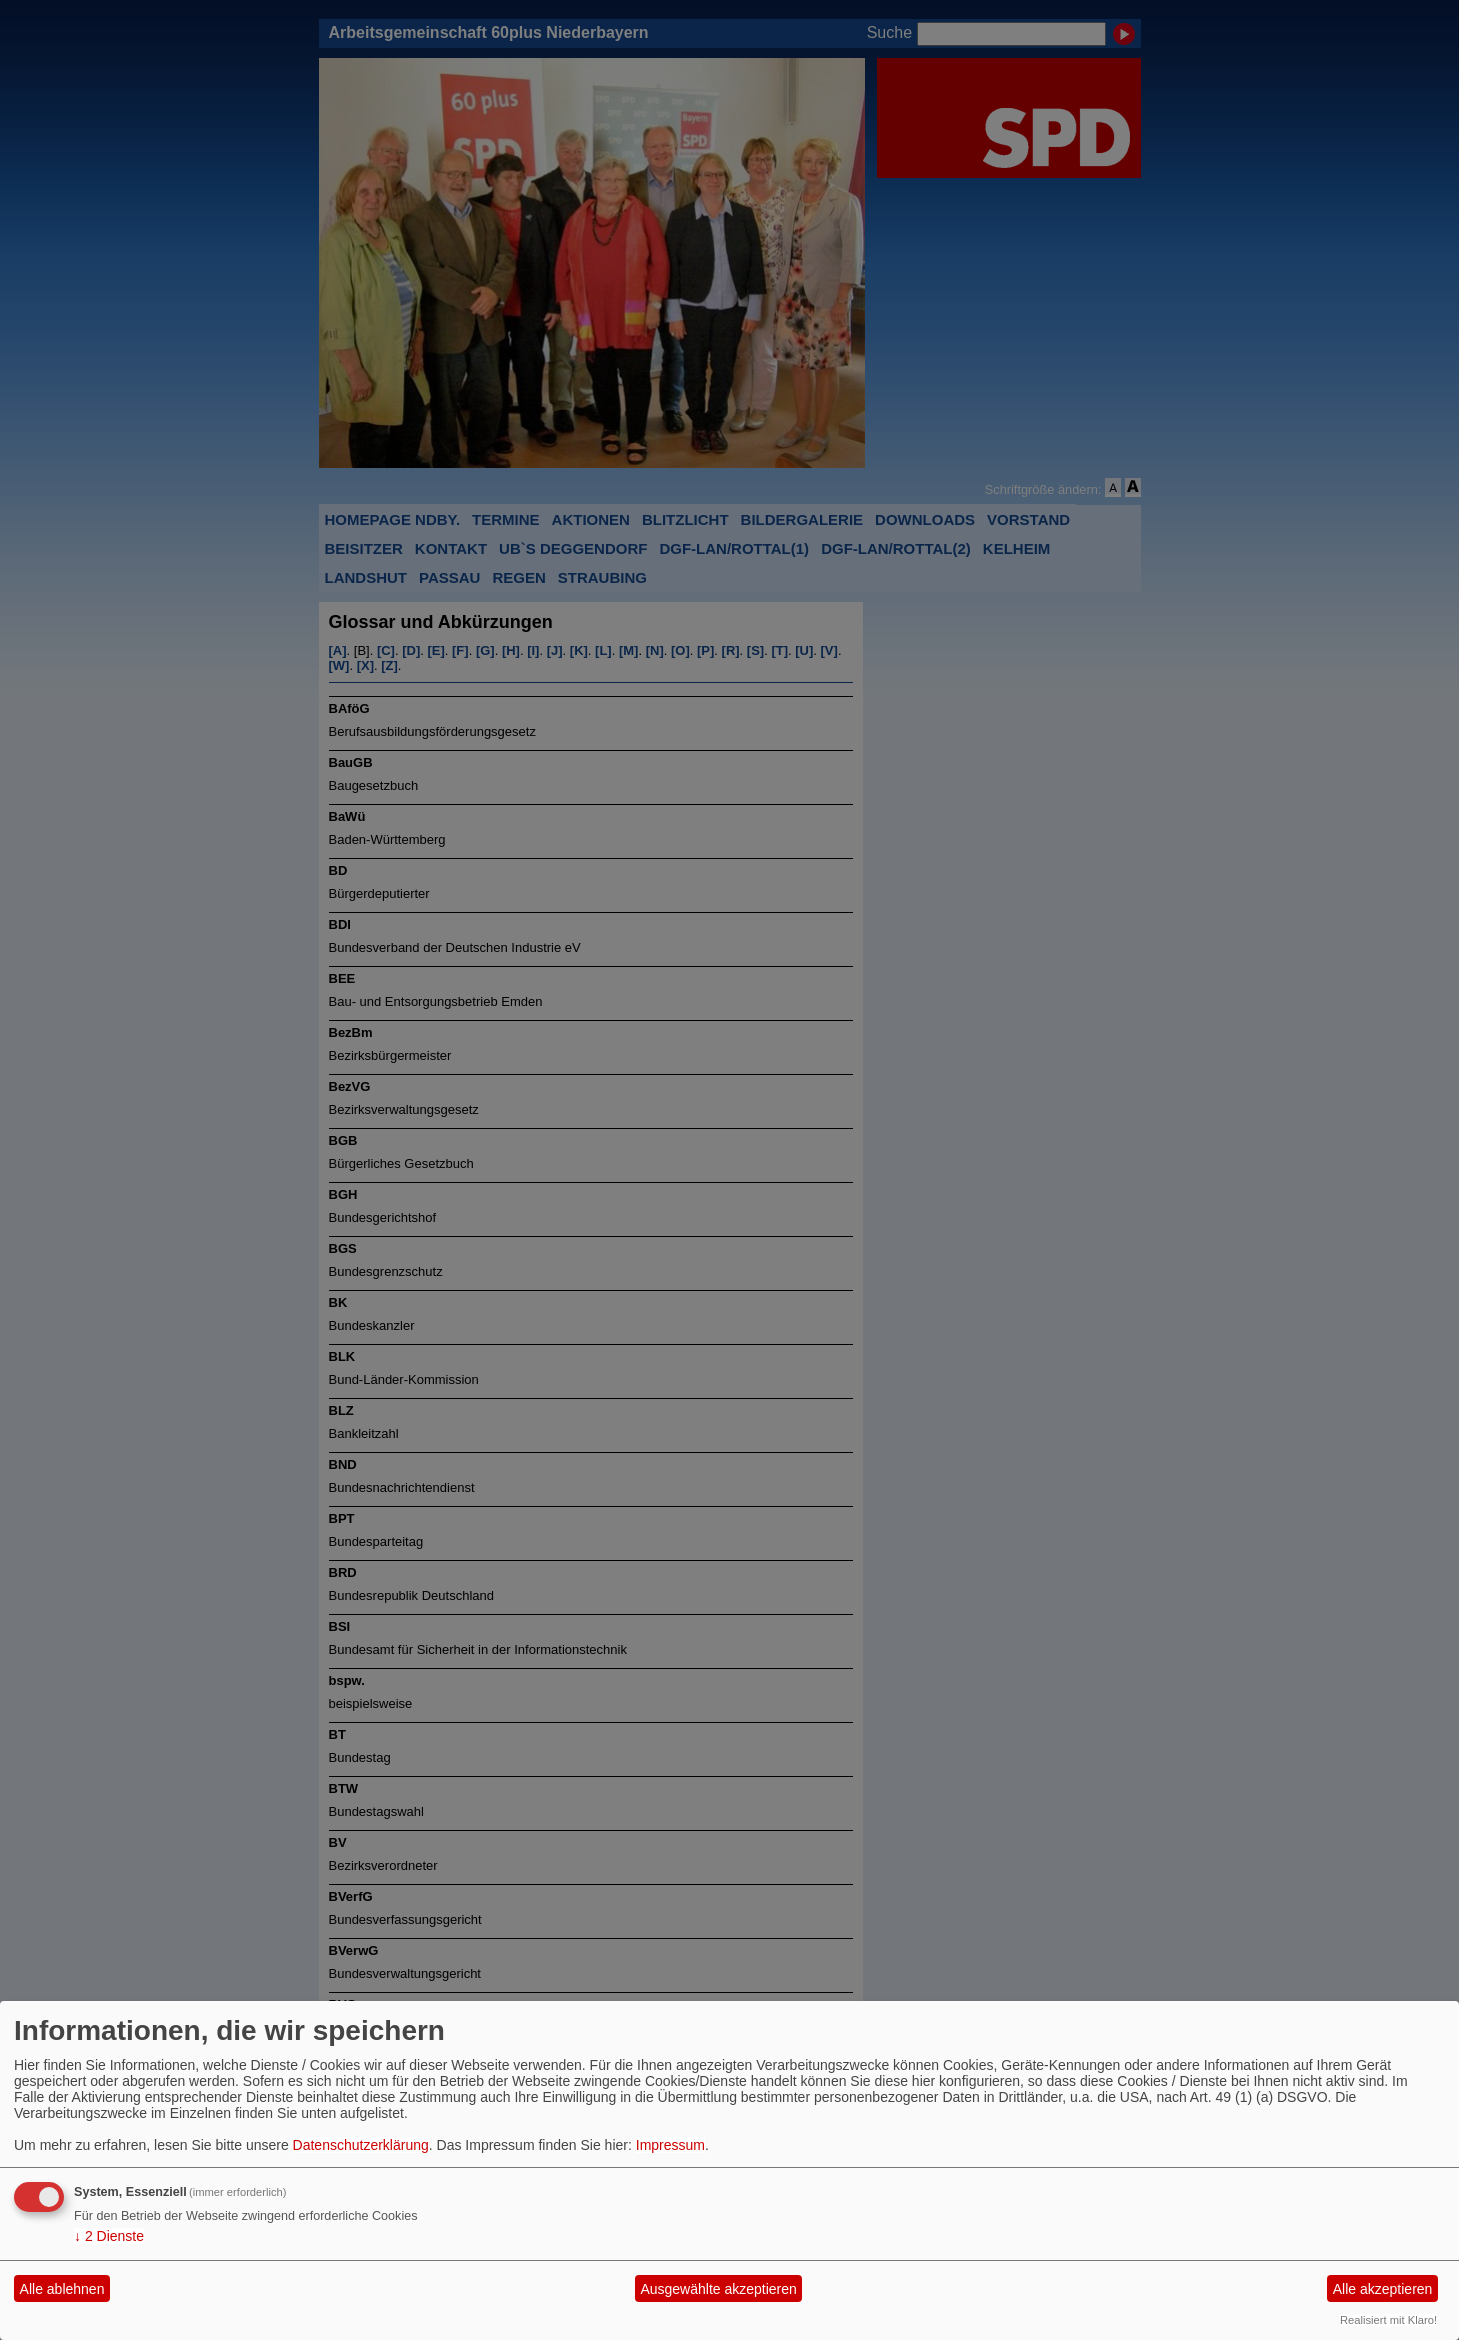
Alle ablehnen (62, 2289)
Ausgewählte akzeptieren (718, 2289)
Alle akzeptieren (1383, 2289)
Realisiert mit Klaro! (1388, 2320)
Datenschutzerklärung (361, 2145)
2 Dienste (109, 2236)
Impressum (670, 2145)
